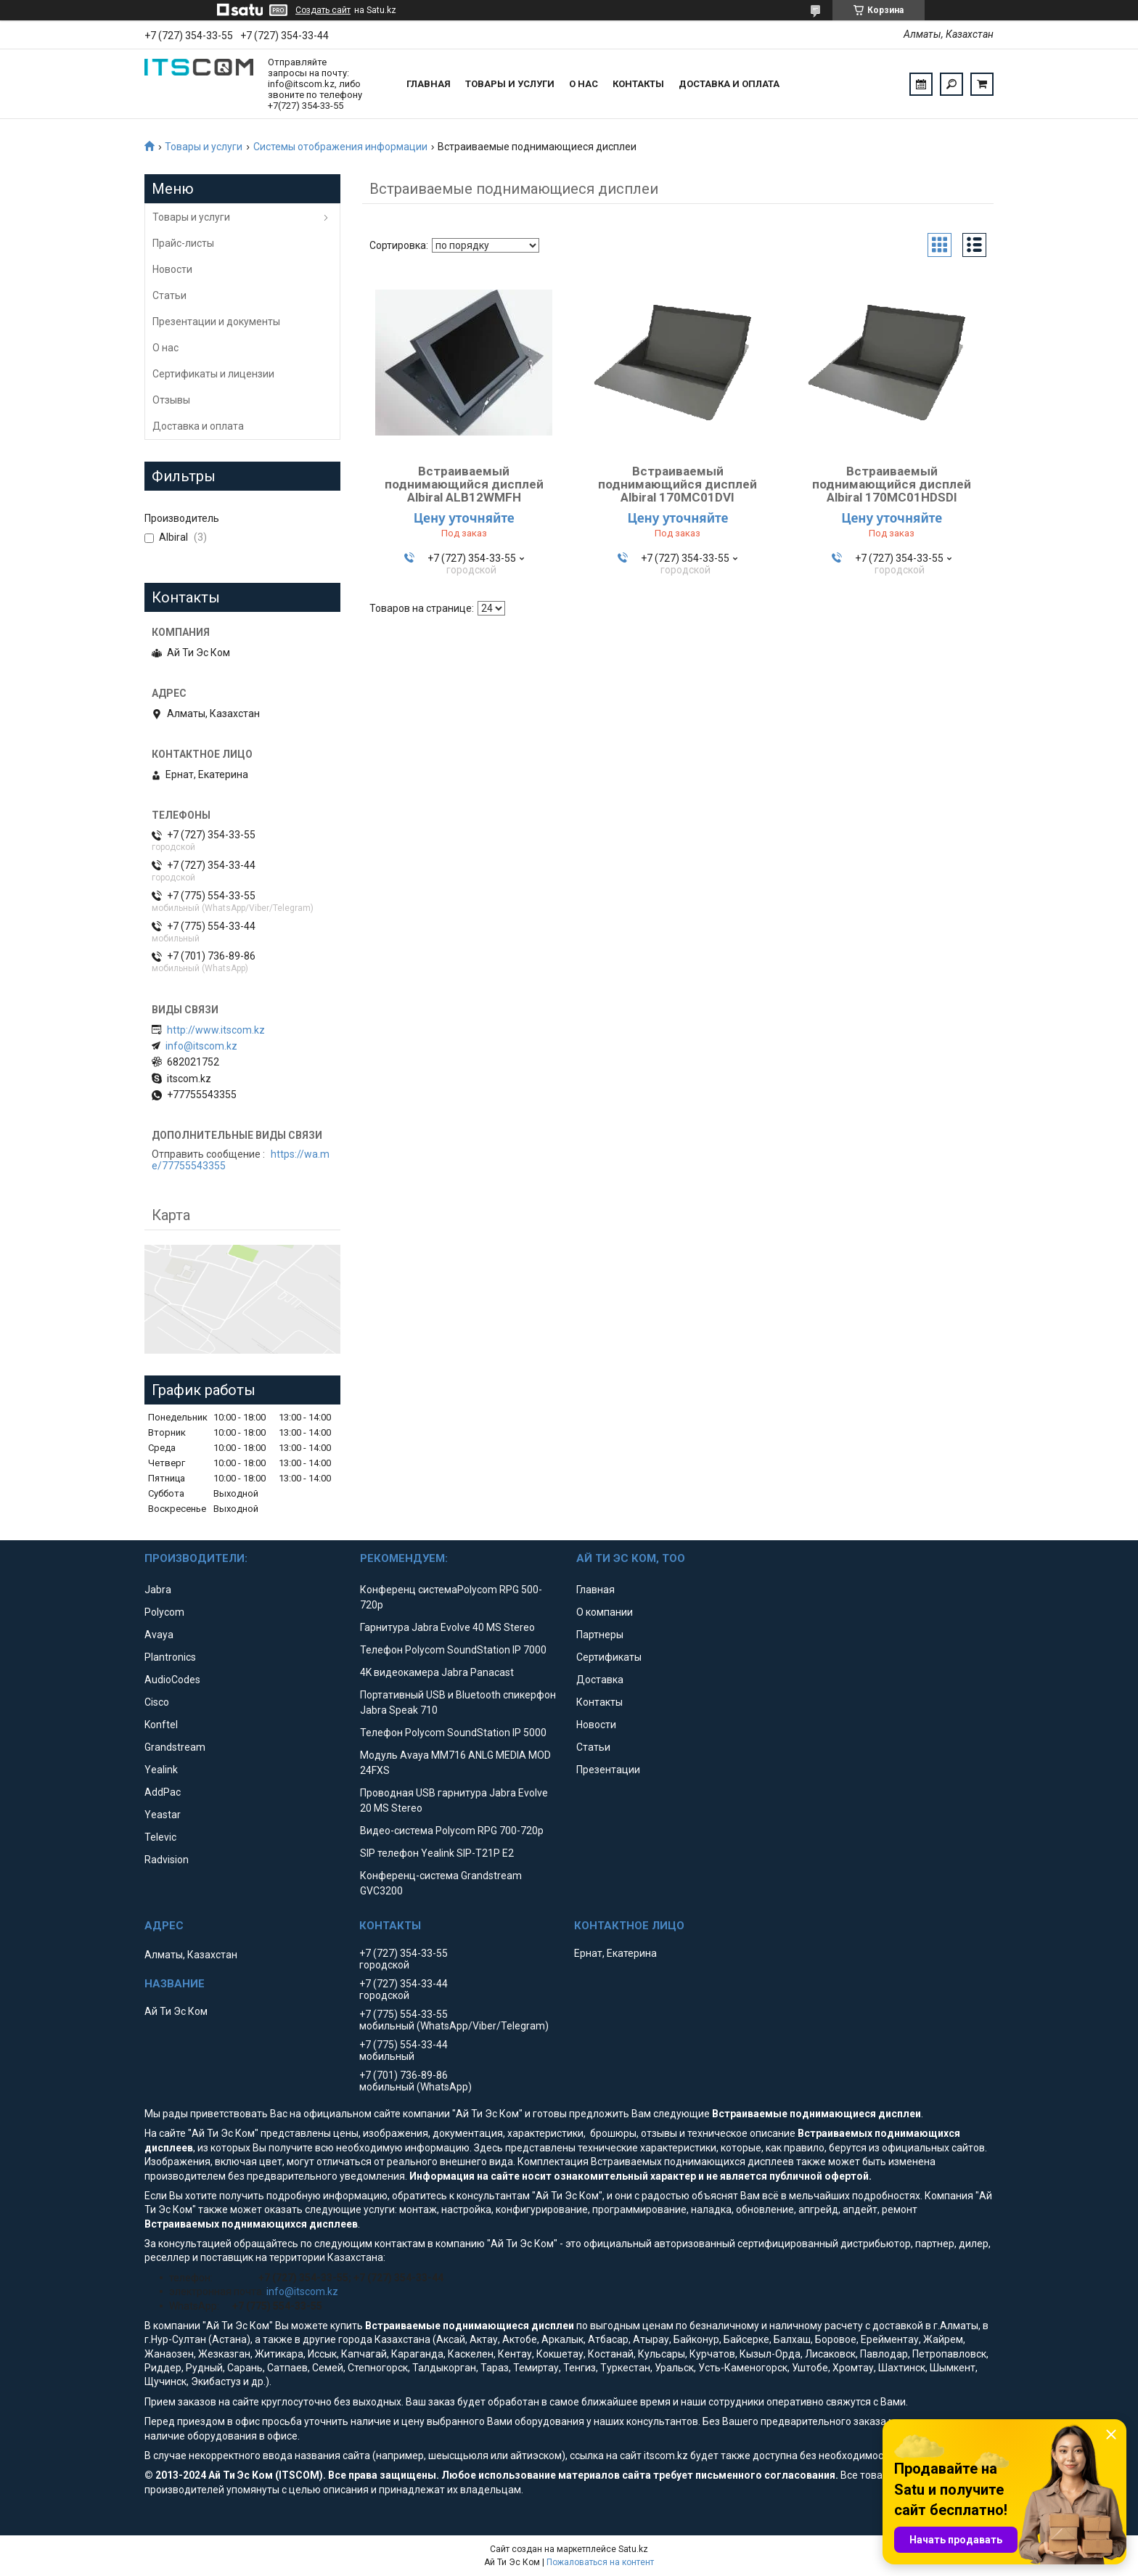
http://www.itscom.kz (216, 1030)
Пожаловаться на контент (600, 2562)
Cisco (156, 1702)
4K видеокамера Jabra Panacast (437, 1672)
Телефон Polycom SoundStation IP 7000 (453, 1650)
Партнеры (599, 1634)
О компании (604, 1612)
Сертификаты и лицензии (213, 374)
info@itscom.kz (201, 1046)
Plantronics (170, 1657)
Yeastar (162, 1814)
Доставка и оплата (729, 83)
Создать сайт (323, 10)
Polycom (164, 1612)
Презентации (608, 1769)
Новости (172, 269)
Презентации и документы (216, 321)
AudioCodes (172, 1679)
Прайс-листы (183, 243)
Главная (428, 83)
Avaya (158, 1634)
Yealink (161, 1769)
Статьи (169, 295)
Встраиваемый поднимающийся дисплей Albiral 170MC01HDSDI (891, 484)
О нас (583, 83)
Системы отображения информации (340, 146)
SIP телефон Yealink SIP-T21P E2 (437, 1853)
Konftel (161, 1724)
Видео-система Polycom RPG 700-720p (452, 1830)
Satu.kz (633, 2549)
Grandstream (174, 1747)
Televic (160, 1837)
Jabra (157, 1589)
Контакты (638, 83)
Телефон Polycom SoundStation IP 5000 (453, 1732)
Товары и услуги (509, 83)
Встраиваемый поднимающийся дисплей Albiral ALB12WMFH (464, 484)
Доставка (599, 1679)
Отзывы (171, 400)
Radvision (166, 1859)
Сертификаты (609, 1657)
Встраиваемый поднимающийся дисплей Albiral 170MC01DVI (677, 484)
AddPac (162, 1792)
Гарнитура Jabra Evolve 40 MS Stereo (447, 1627)
